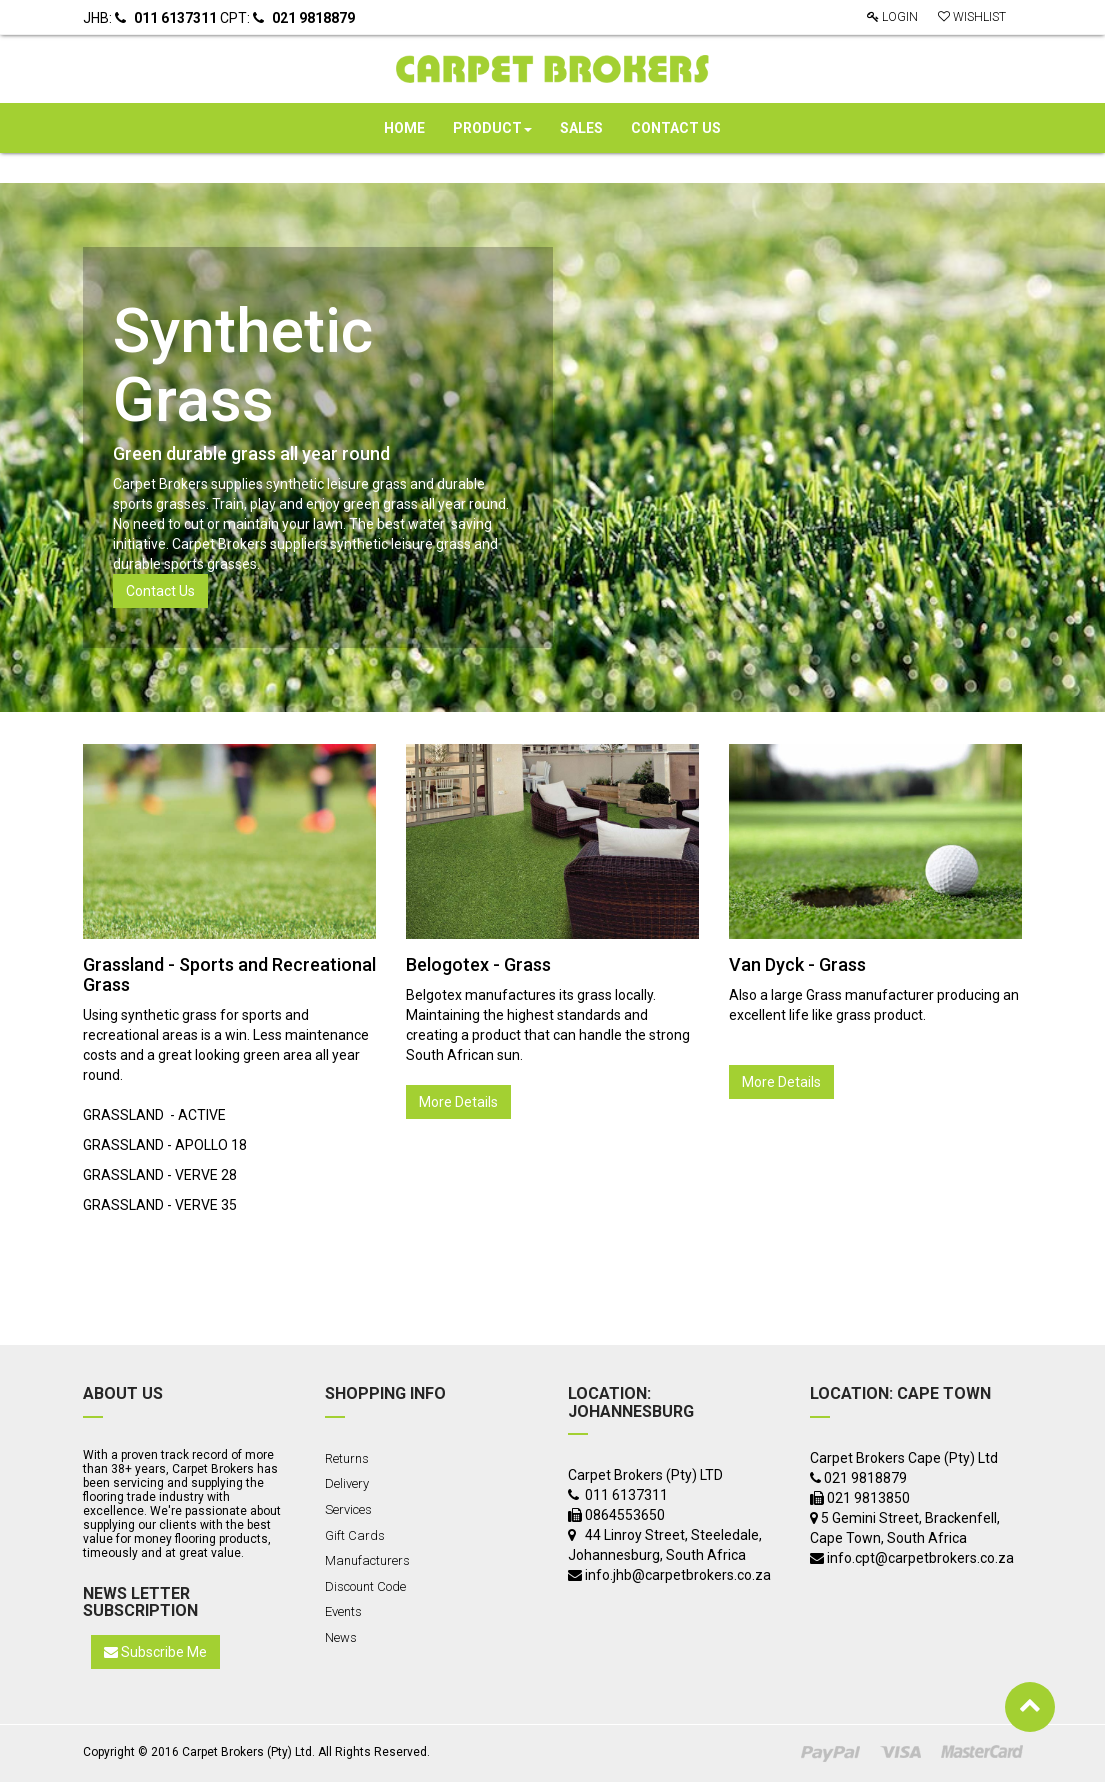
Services (348, 1509)
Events (343, 1611)
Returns (347, 1458)
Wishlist (972, 17)
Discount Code (365, 1586)
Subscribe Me (155, 1652)
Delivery (347, 1483)
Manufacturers (367, 1560)
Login (892, 17)
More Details (458, 1102)
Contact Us (160, 591)
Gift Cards (355, 1535)
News (341, 1637)
